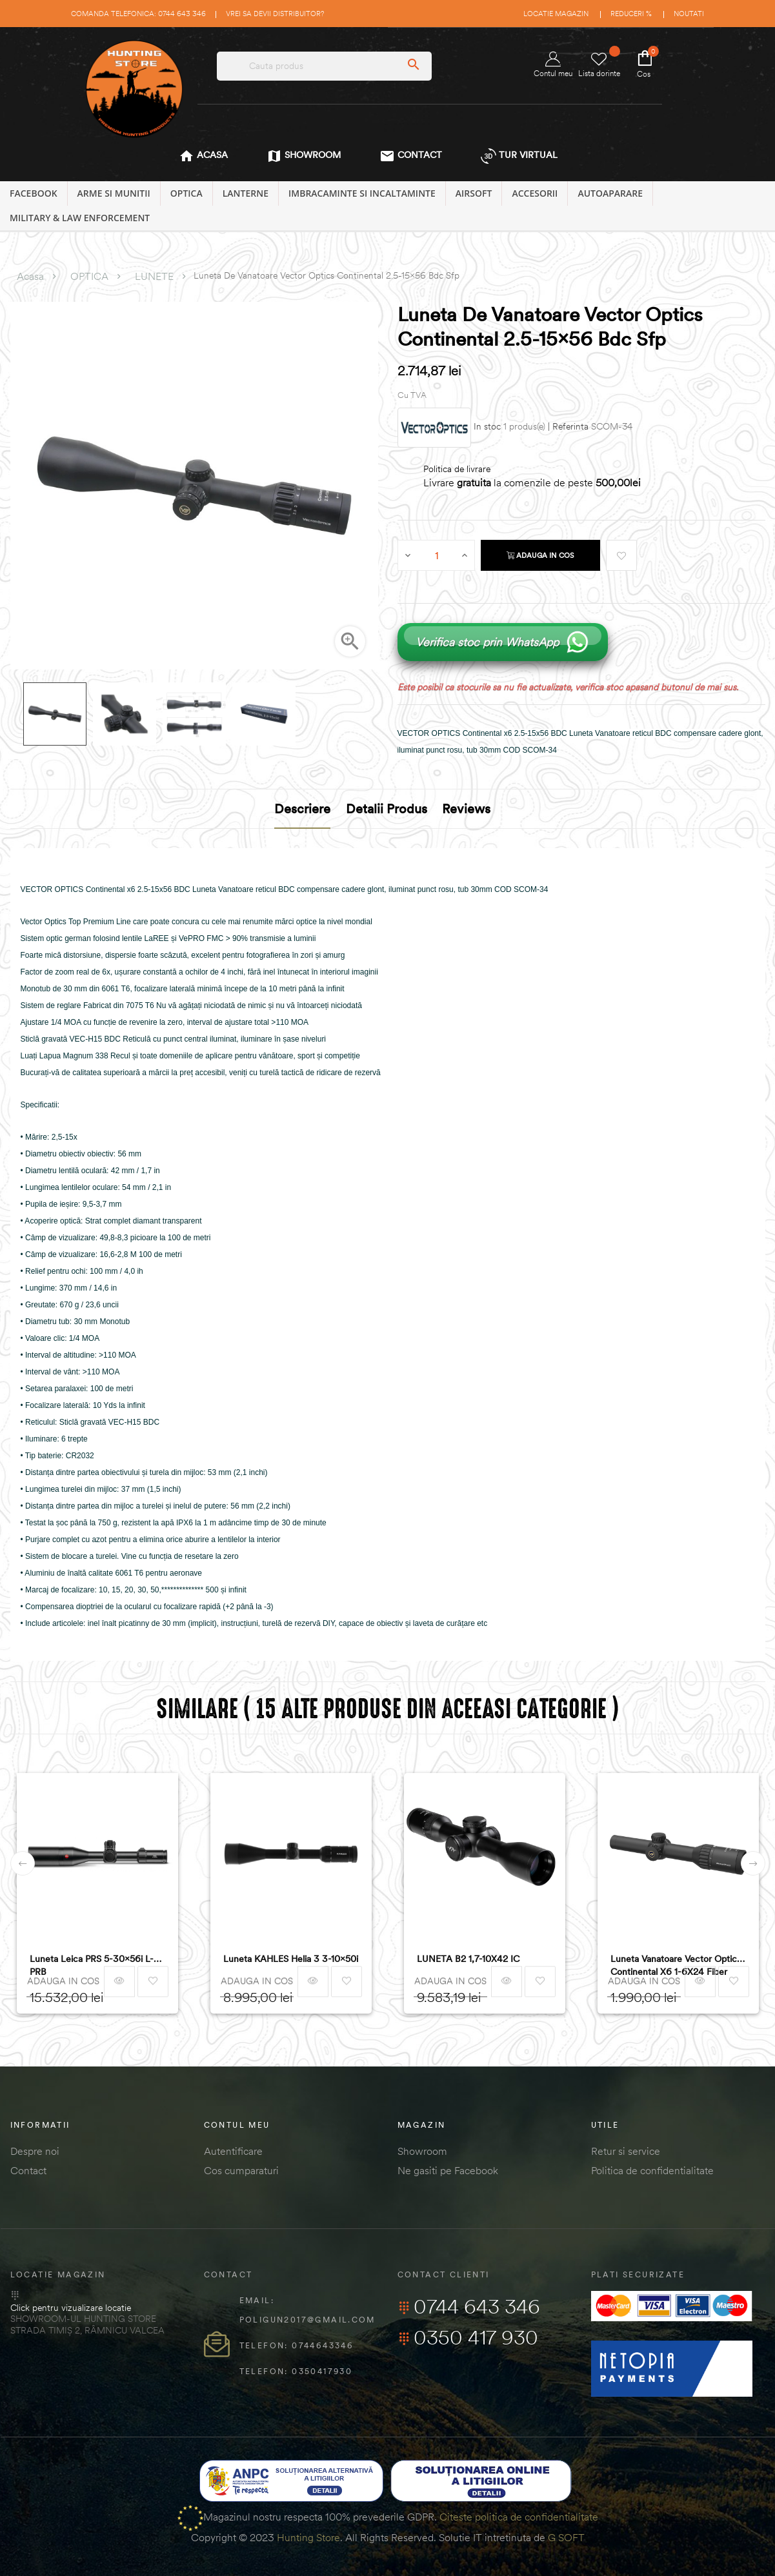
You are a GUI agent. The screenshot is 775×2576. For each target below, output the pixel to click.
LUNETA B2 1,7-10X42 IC (468, 1959)
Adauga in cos (540, 555)
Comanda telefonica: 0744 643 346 (138, 13)
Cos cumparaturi (241, 2170)
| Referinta (568, 426)
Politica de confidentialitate (652, 2170)
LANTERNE (245, 193)
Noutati (689, 13)
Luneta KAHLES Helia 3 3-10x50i (290, 1959)
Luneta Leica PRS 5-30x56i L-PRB (92, 1965)
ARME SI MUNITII (113, 193)
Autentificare (233, 2151)
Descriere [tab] (302, 808)
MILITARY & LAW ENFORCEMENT (80, 218)
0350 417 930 (468, 2337)
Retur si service (625, 2151)
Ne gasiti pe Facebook (448, 2170)
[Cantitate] (437, 555)
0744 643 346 (469, 2306)
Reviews (466, 808)
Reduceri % (631, 13)
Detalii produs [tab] (386, 808)
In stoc (487, 426)
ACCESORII (535, 193)
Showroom (422, 2151)
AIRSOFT (474, 193)
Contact (28, 2170)
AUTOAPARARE (610, 193)
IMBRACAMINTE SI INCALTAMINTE (362, 193)
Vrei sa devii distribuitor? (275, 13)
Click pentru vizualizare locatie (70, 2307)
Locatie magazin (556, 13)
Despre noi (34, 2151)
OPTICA (186, 193)
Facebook (33, 193)
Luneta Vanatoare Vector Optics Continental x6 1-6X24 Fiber (675, 1965)
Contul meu (553, 65)
